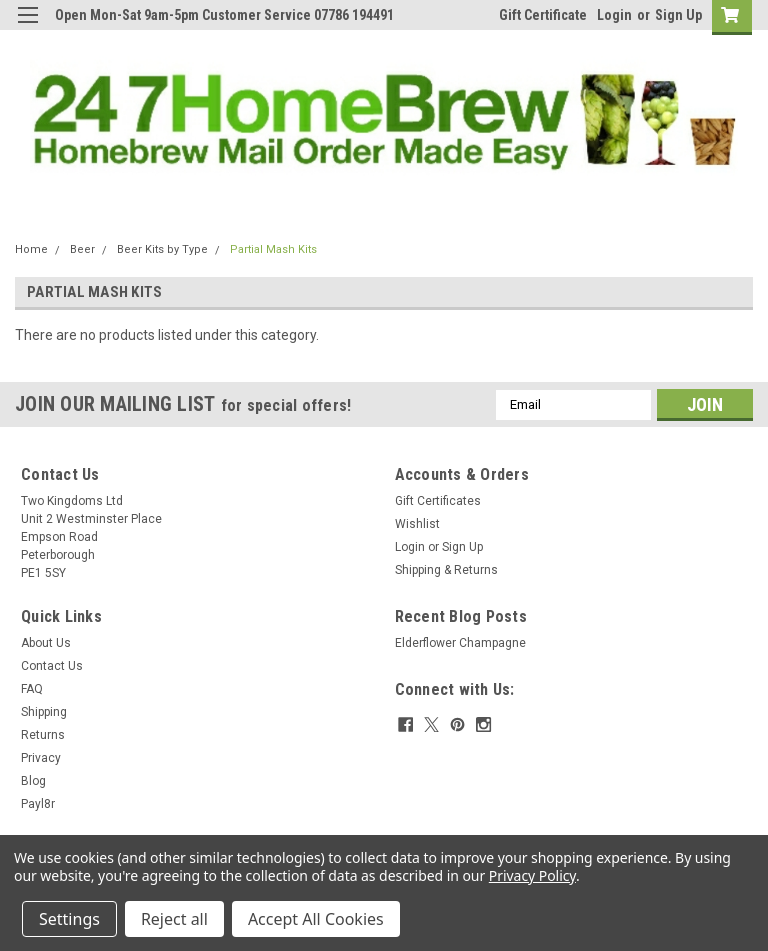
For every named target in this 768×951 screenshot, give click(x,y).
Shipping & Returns (446, 570)
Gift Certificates (438, 501)
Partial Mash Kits (273, 249)
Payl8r (38, 804)
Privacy (41, 758)
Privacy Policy (532, 875)
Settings (69, 919)
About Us (46, 643)
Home (31, 249)
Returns (43, 735)
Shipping (44, 712)
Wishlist (417, 524)
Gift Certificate (543, 15)
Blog (33, 781)
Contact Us (52, 666)
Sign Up (678, 15)
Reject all (174, 919)
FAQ (32, 689)
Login (614, 15)
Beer (82, 249)
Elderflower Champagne (460, 643)
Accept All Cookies (316, 919)
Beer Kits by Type (162, 249)
